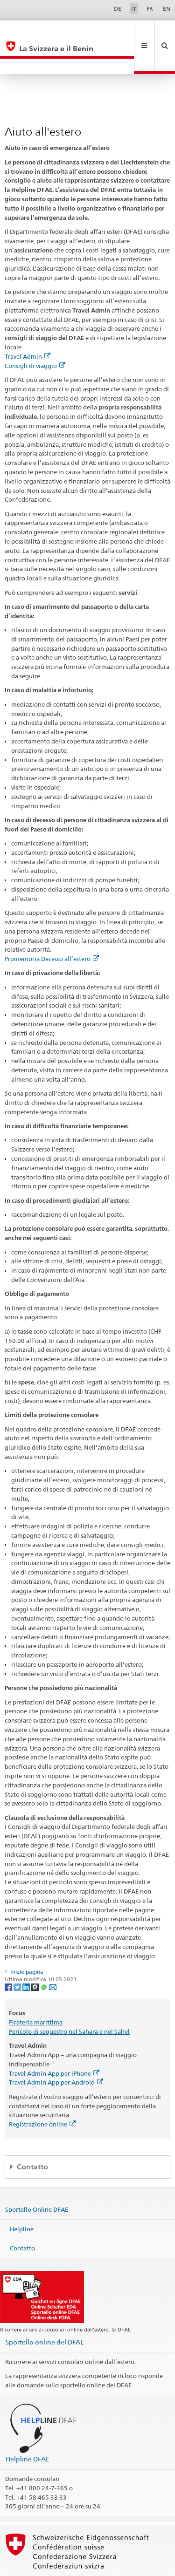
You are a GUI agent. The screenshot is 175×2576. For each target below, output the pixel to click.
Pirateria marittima (36, 1991)
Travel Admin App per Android (56, 2051)
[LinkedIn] (26, 1955)
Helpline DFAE (27, 2428)
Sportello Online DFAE (36, 2178)
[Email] (52, 1955)
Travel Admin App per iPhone (54, 2042)
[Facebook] (9, 1955)
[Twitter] (18, 1955)
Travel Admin (27, 325)
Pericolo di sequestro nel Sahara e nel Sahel (69, 2000)
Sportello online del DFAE (45, 2311)
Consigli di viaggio (35, 334)
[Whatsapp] (44, 1955)
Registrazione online (42, 2093)
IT (133, 8)
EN (166, 8)
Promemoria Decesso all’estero (52, 927)
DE (117, 8)
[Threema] (35, 1955)
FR (150, 8)
